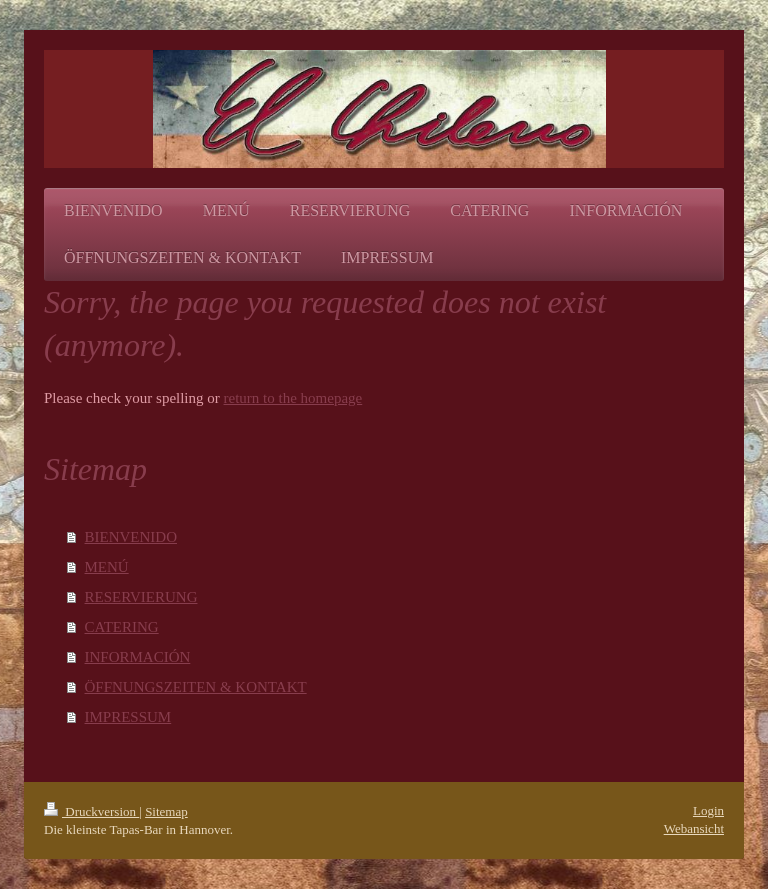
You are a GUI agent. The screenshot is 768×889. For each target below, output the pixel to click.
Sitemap (166, 811)
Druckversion (91, 811)
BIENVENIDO (131, 537)
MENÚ (107, 567)
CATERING (122, 627)
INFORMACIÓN (138, 657)
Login (708, 810)
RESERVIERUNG (141, 597)
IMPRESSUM (128, 717)
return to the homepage (293, 398)
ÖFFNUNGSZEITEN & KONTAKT (196, 687)
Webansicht (694, 828)
